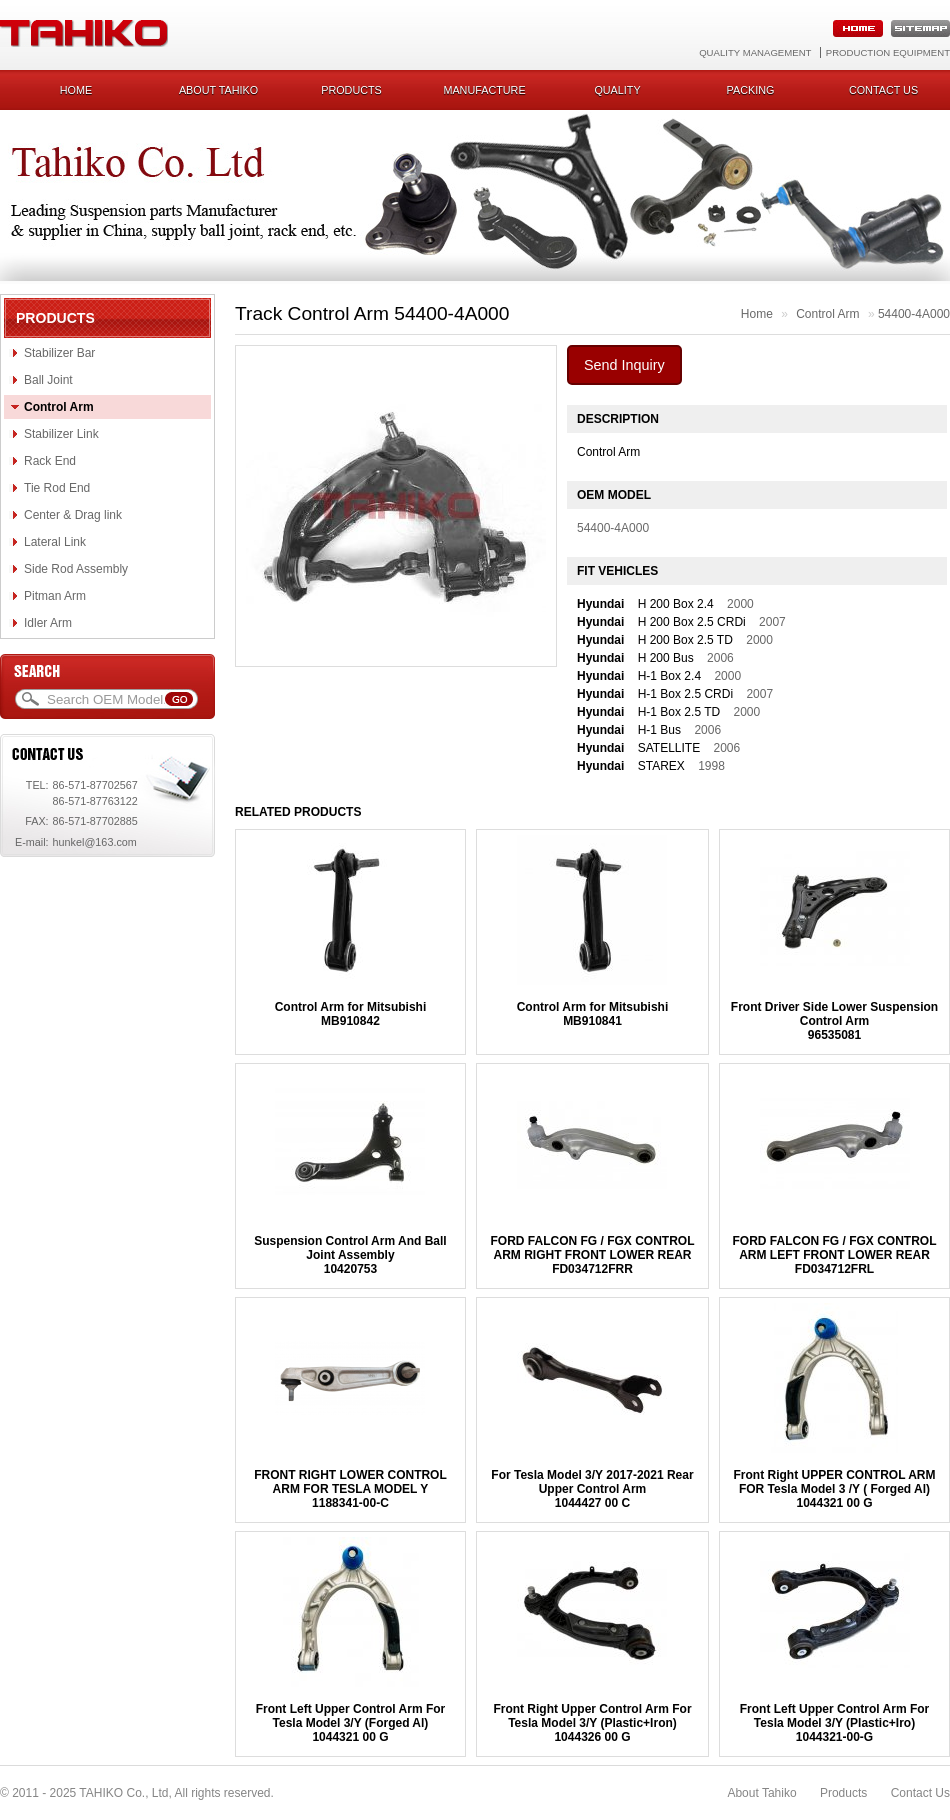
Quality (617, 90)
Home (76, 90)
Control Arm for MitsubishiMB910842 (351, 1014)
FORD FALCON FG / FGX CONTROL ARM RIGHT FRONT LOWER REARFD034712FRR (592, 1255)
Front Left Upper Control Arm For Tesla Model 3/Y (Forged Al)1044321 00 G (351, 1723)
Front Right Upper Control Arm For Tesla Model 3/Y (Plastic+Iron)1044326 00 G (592, 1723)
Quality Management (755, 52)
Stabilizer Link (61, 434)
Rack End (50, 461)
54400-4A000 (914, 314)
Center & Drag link (73, 515)
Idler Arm (48, 623)
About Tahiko (218, 90)
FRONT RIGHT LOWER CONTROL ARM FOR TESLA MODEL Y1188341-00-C (350, 1489)
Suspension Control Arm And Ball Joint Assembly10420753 (350, 1255)
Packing (751, 90)
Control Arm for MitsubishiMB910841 (593, 1014)
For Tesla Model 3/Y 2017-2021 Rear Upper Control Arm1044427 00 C (592, 1489)
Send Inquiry (624, 365)
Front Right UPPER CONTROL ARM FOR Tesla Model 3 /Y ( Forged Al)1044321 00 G (835, 1489)
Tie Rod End (57, 488)
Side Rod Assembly (76, 569)
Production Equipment (888, 52)
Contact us (883, 90)
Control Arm (59, 407)
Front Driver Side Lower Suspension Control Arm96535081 (834, 1021)
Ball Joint (48, 380)
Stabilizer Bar (59, 353)
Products (351, 90)
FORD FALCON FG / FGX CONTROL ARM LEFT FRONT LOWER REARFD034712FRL (835, 1255)
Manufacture (484, 90)
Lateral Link (55, 542)
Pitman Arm (55, 596)
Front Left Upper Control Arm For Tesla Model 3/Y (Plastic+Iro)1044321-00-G (835, 1723)
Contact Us (920, 1793)
